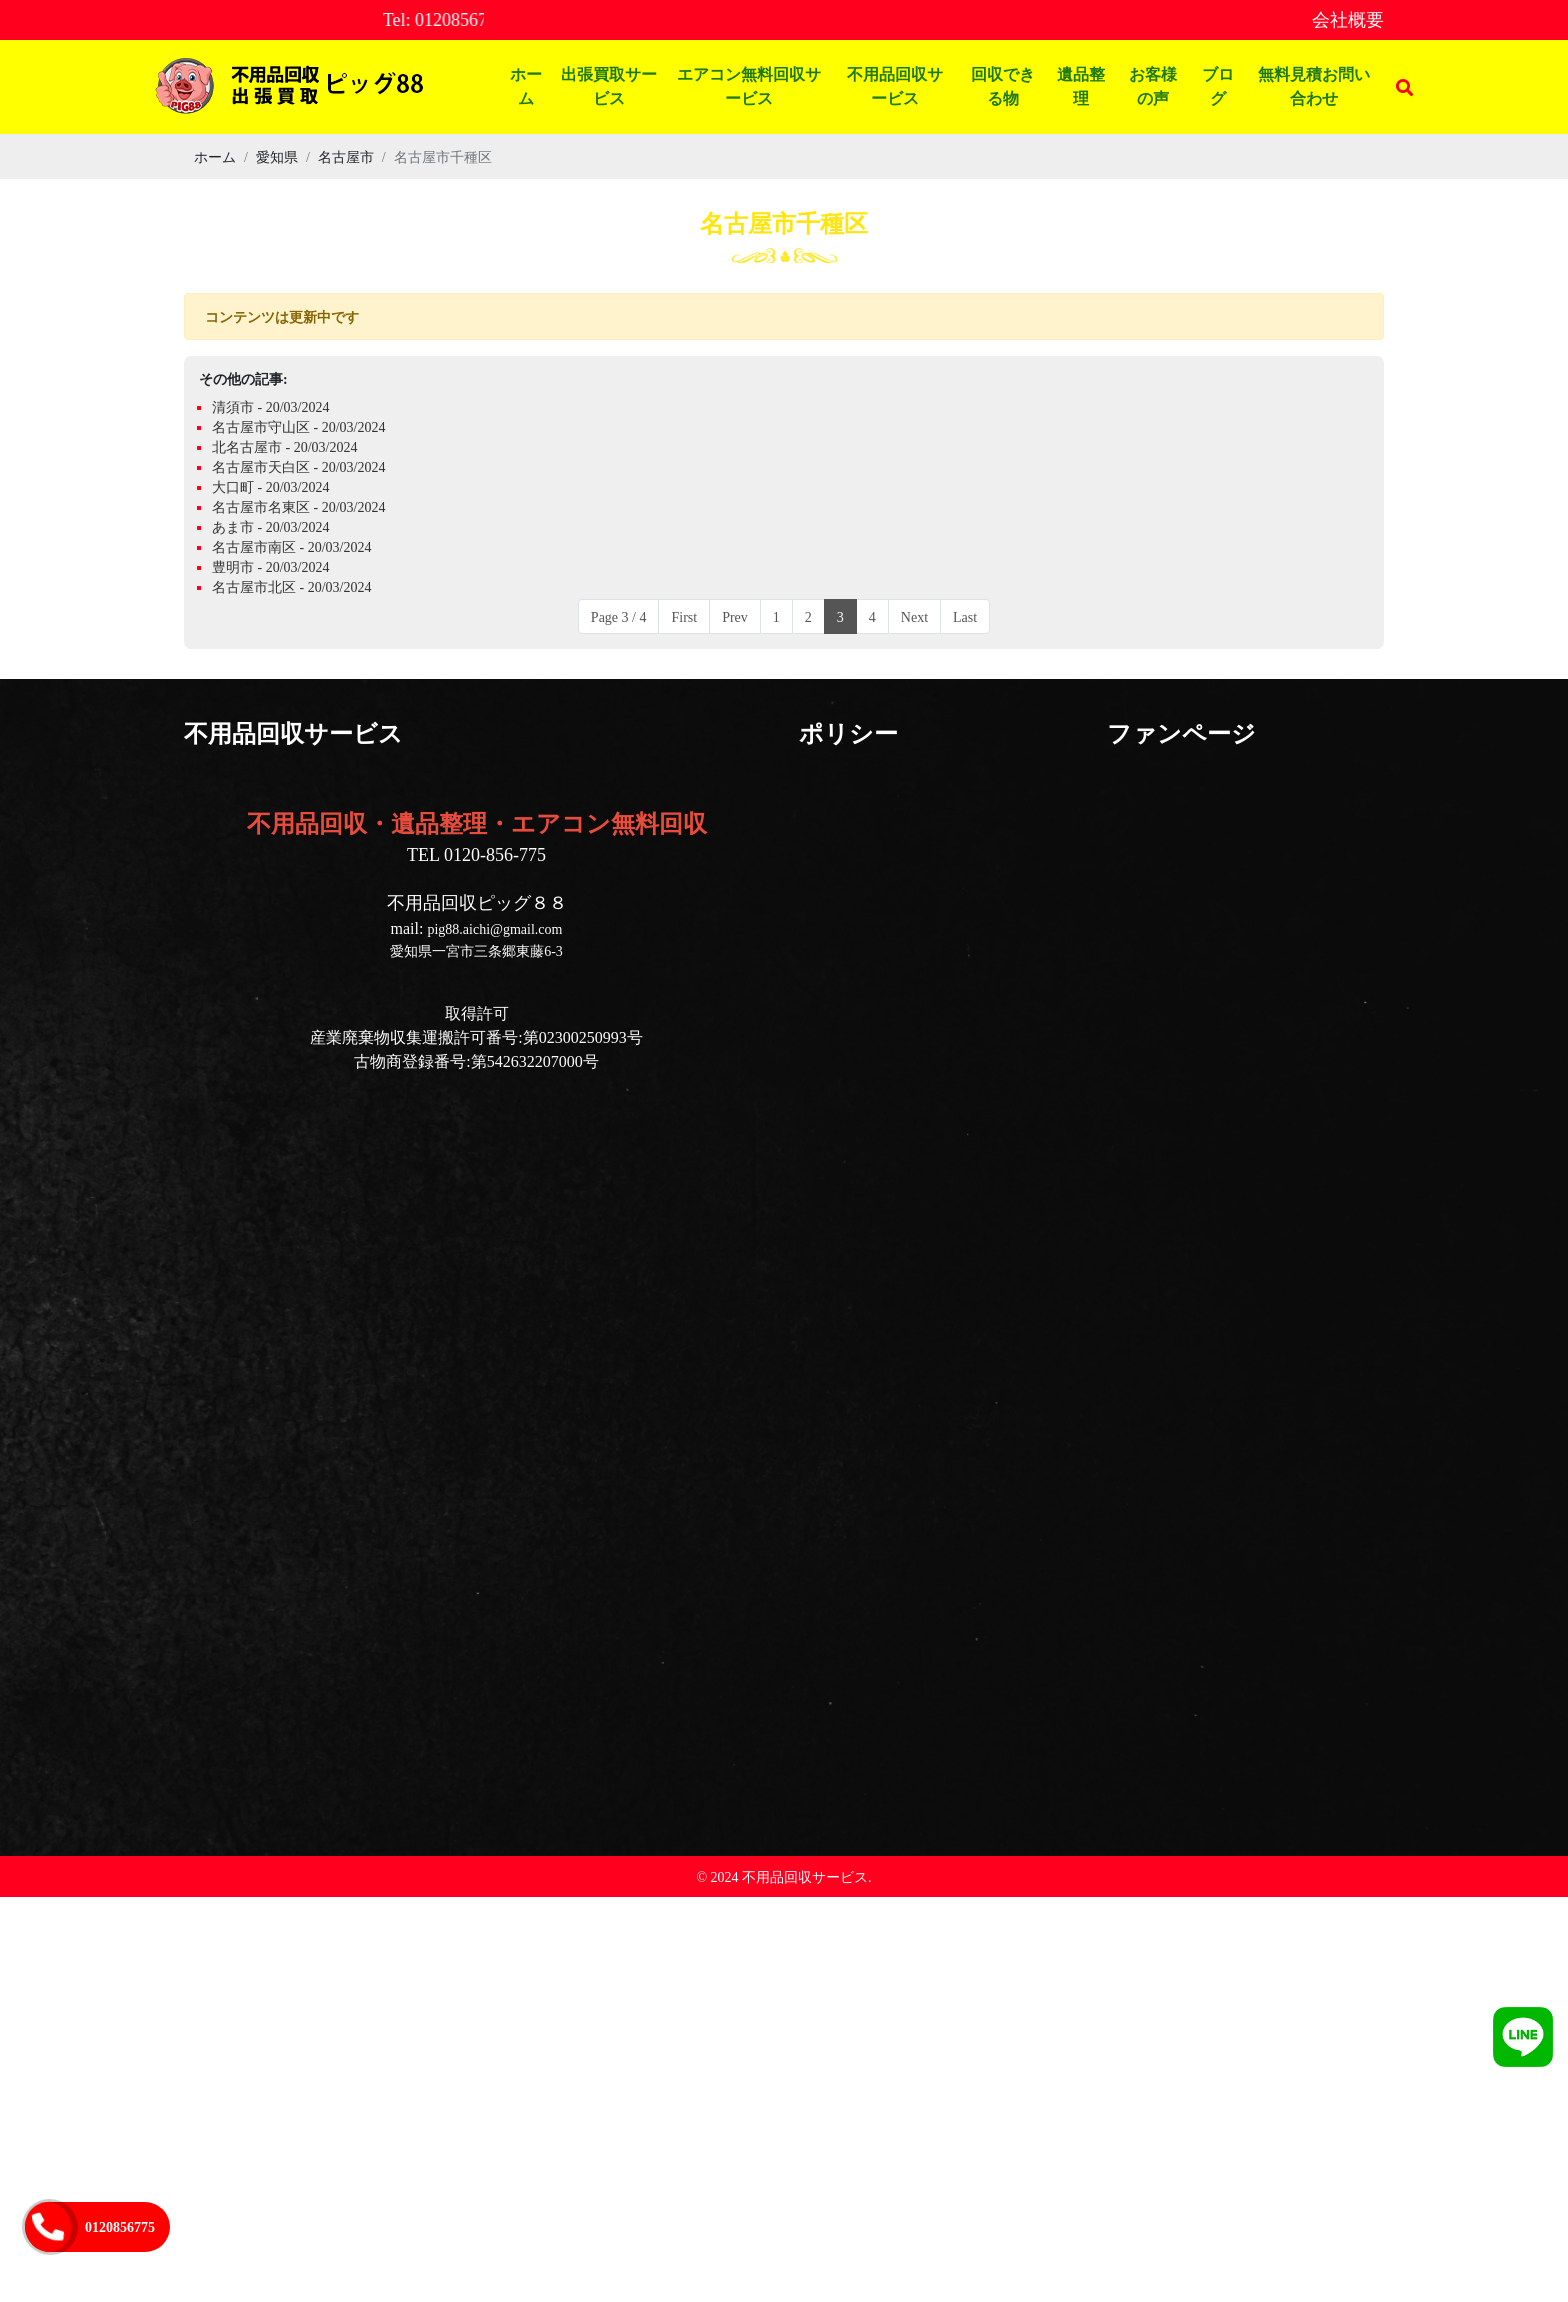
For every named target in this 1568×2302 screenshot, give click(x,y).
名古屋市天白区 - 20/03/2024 (298, 466)
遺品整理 (1081, 86)
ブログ (1218, 86)
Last (965, 616)
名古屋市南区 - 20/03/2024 (291, 546)
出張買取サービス (609, 86)
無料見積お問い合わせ (1314, 86)
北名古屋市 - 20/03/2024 (284, 446)
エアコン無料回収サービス (749, 86)
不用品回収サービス (895, 86)
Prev (735, 616)
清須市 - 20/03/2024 (270, 406)
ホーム (526, 86)
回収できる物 (1003, 86)
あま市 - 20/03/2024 (270, 526)
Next (914, 616)
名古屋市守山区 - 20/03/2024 (298, 426)
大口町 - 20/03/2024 (270, 486)
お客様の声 (1153, 86)
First (684, 616)
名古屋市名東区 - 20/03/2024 (298, 506)
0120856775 (120, 2226)
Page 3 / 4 (619, 616)
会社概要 (1348, 19)
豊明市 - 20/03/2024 (270, 566)
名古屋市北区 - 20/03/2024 (291, 586)
